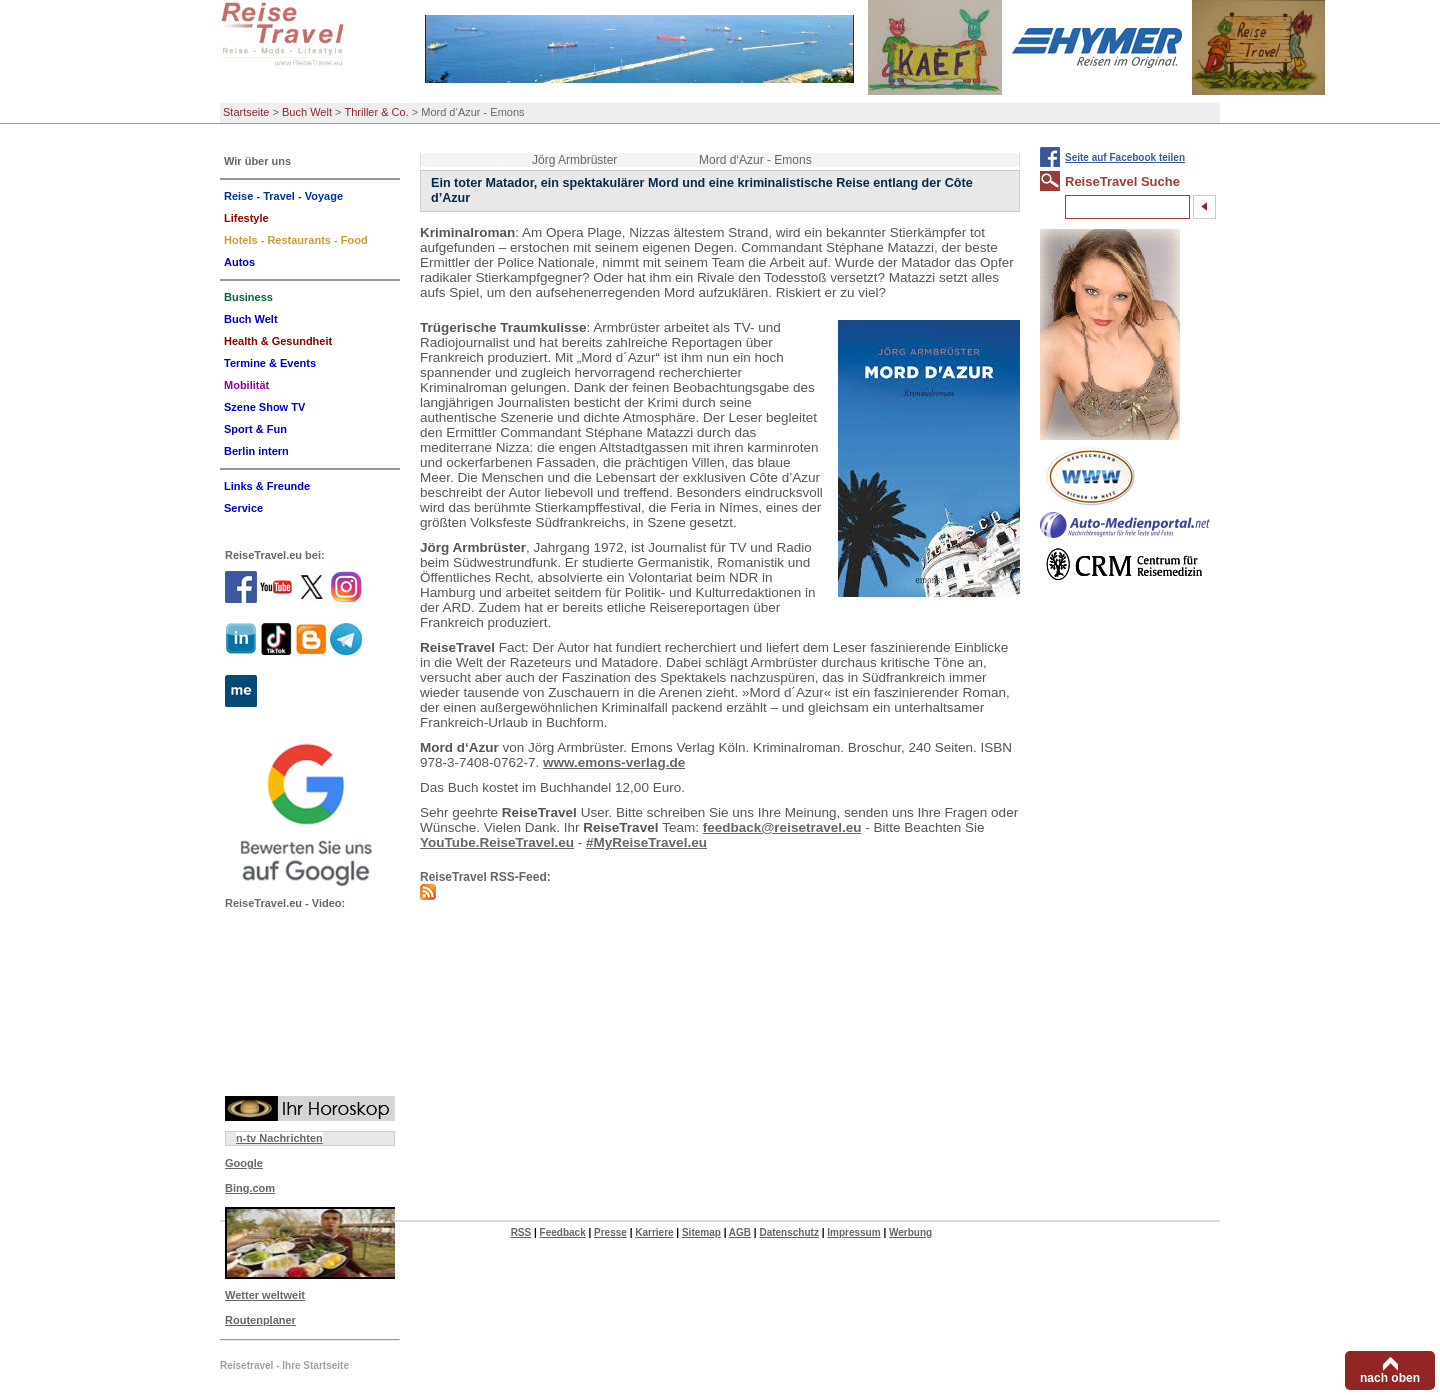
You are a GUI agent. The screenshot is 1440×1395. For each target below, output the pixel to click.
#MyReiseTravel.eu (646, 842)
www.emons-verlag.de (614, 762)
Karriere (654, 1232)
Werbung (910, 1232)
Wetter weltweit (265, 1295)
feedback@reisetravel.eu (782, 827)
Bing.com (250, 1188)
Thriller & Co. (377, 112)
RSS (521, 1232)
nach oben (1390, 1378)
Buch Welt (307, 112)
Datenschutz (788, 1232)
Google (244, 1163)
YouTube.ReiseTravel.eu (497, 842)
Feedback (563, 1232)
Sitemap (701, 1232)
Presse (610, 1232)
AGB (740, 1232)
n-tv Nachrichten (279, 1138)
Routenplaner (260, 1320)
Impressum (853, 1232)
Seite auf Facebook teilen (1125, 157)
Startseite (246, 112)
